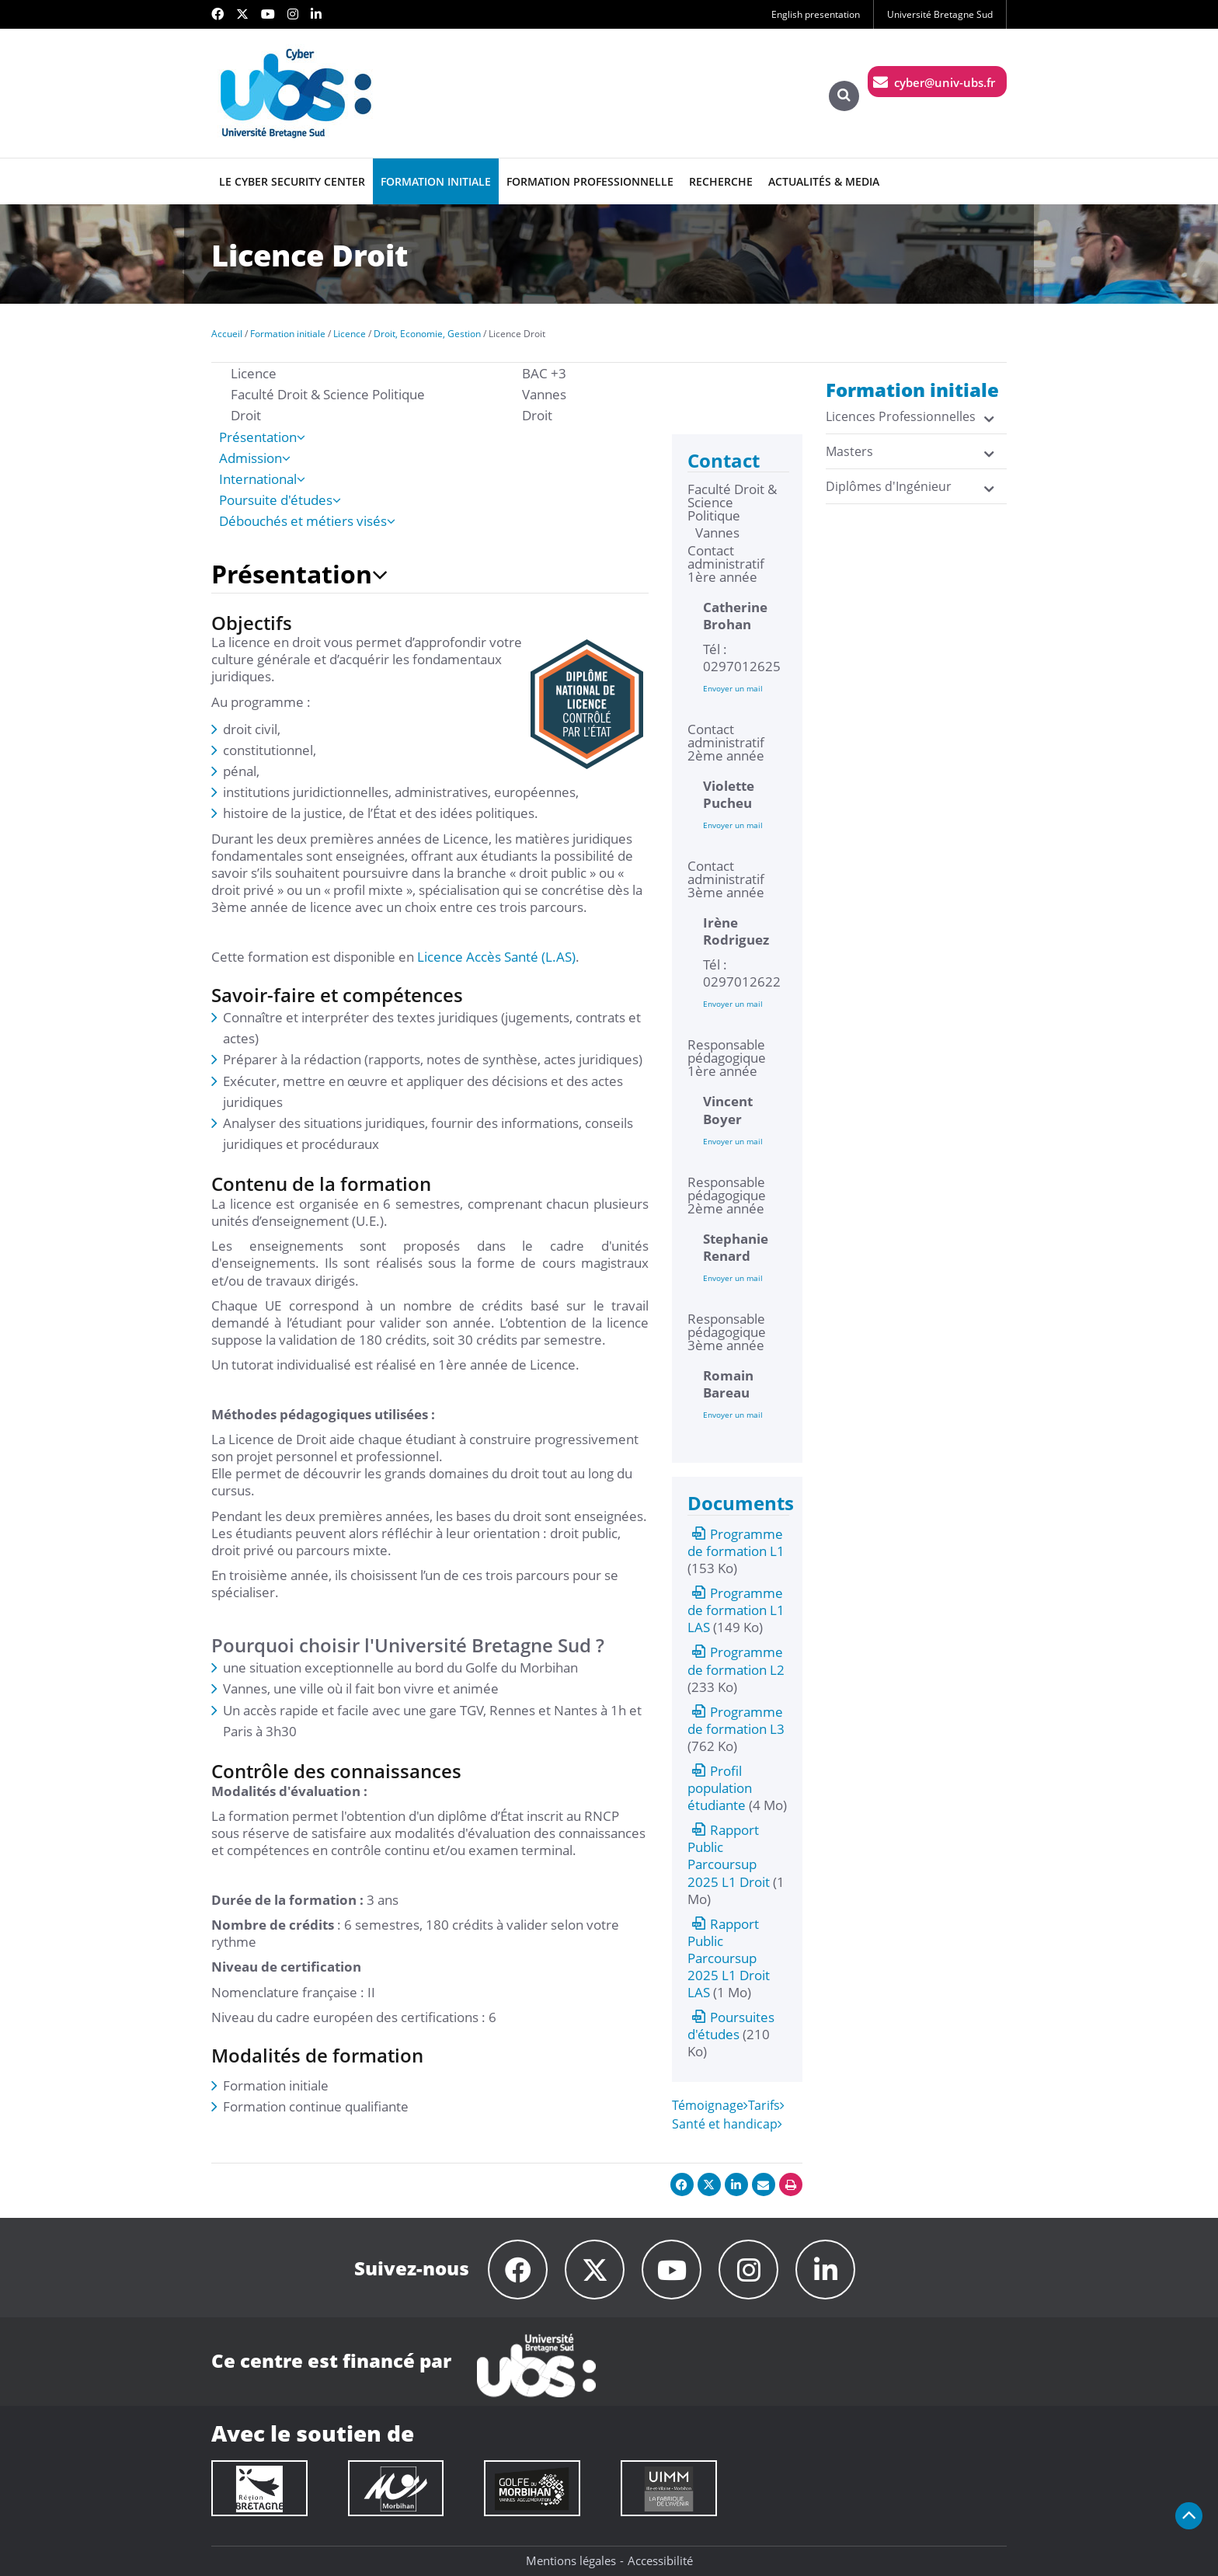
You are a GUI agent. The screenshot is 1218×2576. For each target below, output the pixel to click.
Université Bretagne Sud (940, 14)
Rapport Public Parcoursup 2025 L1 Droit (728, 1855)
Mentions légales (571, 2560)
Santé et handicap (727, 2123)
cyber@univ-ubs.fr (944, 82)
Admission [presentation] (255, 458)
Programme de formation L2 (736, 1660)
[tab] (434, 436)
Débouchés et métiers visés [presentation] (307, 521)
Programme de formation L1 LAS (736, 1610)
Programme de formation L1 (736, 1542)
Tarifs (766, 2105)
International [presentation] (262, 479)
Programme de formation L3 (736, 1720)
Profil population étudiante (719, 1788)
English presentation (815, 14)
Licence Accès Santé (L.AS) (496, 957)
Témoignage (710, 2105)
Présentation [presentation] (262, 437)
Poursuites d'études (730, 2025)
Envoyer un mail (733, 688)
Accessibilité (660, 2560)
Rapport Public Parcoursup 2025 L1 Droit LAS (728, 1958)
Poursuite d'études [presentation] (280, 500)
